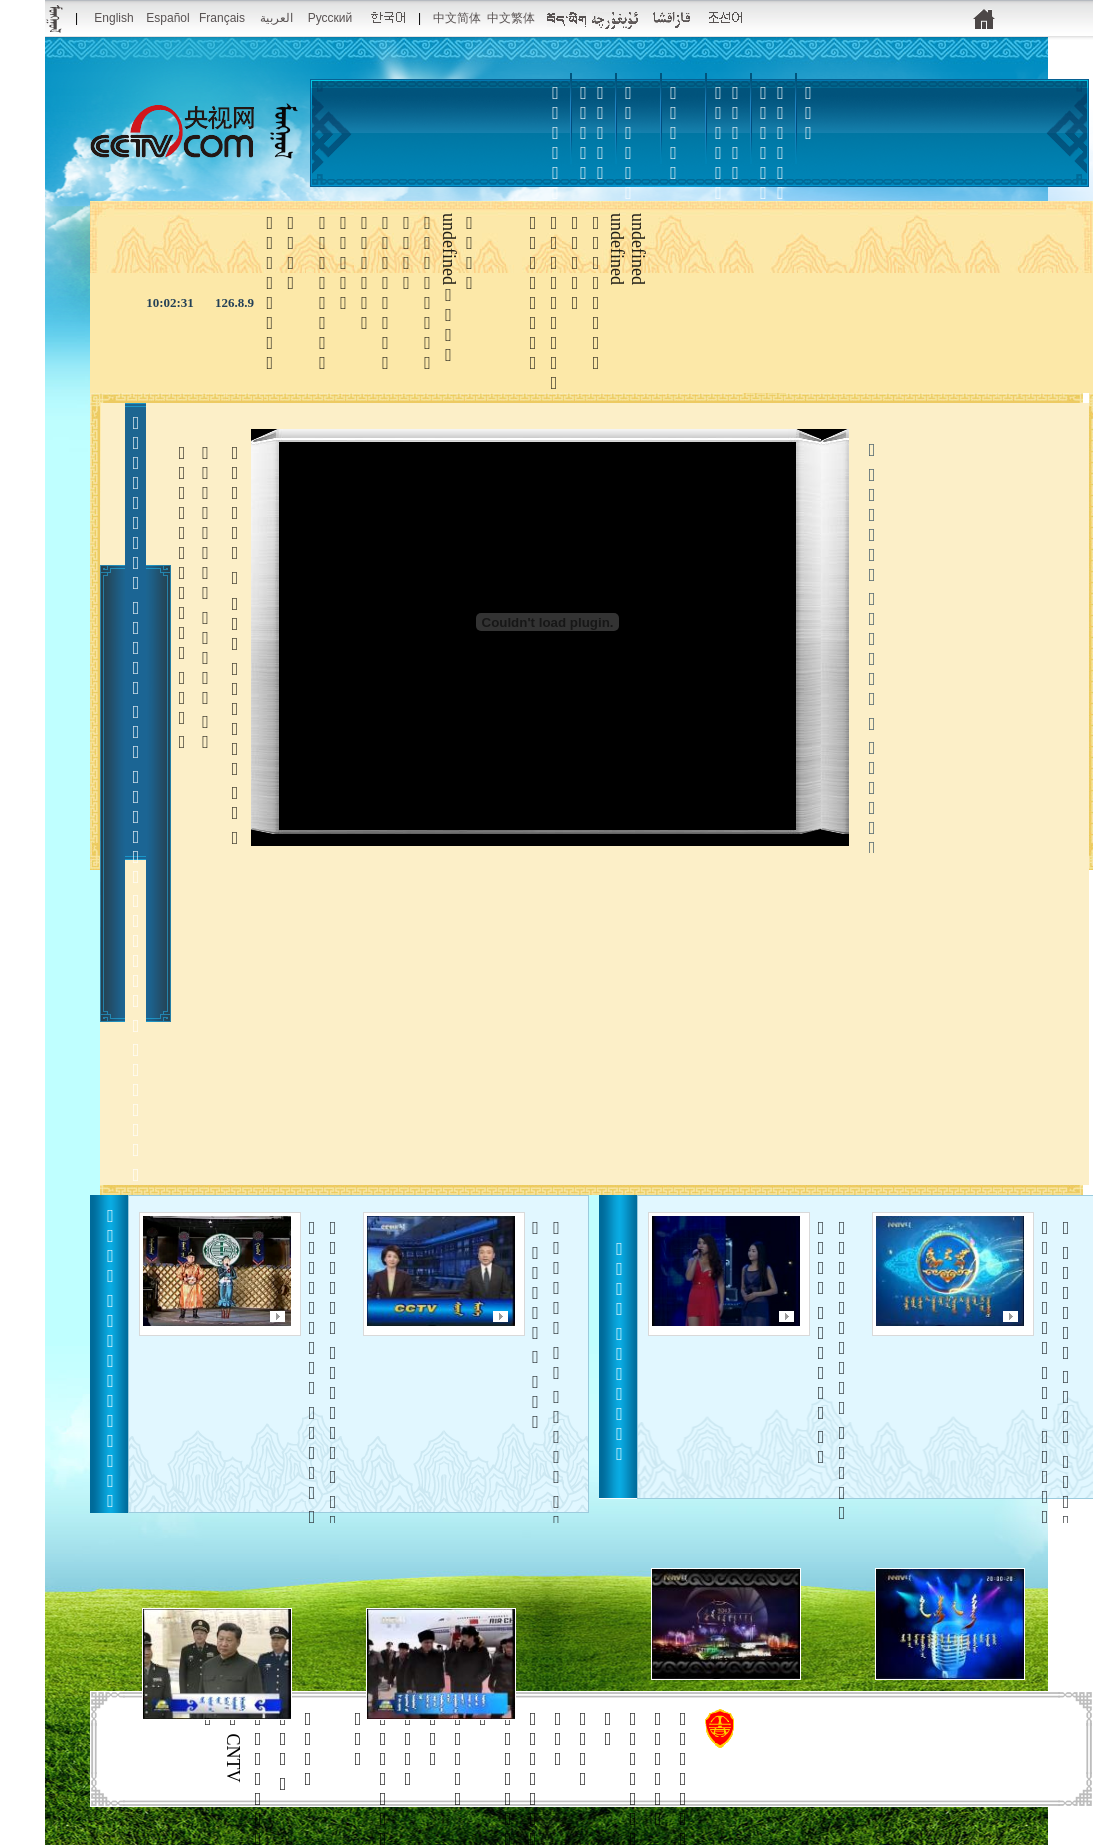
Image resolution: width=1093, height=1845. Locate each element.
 (674, 133)
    (831, 1370)
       (546, 1405)
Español (167, 18)
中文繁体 (511, 18)
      (322, 1405)
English (113, 18)
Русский (330, 18)
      (1055, 1385)
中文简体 (457, 18)
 (719, 163)
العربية (276, 18)
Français (222, 18)
